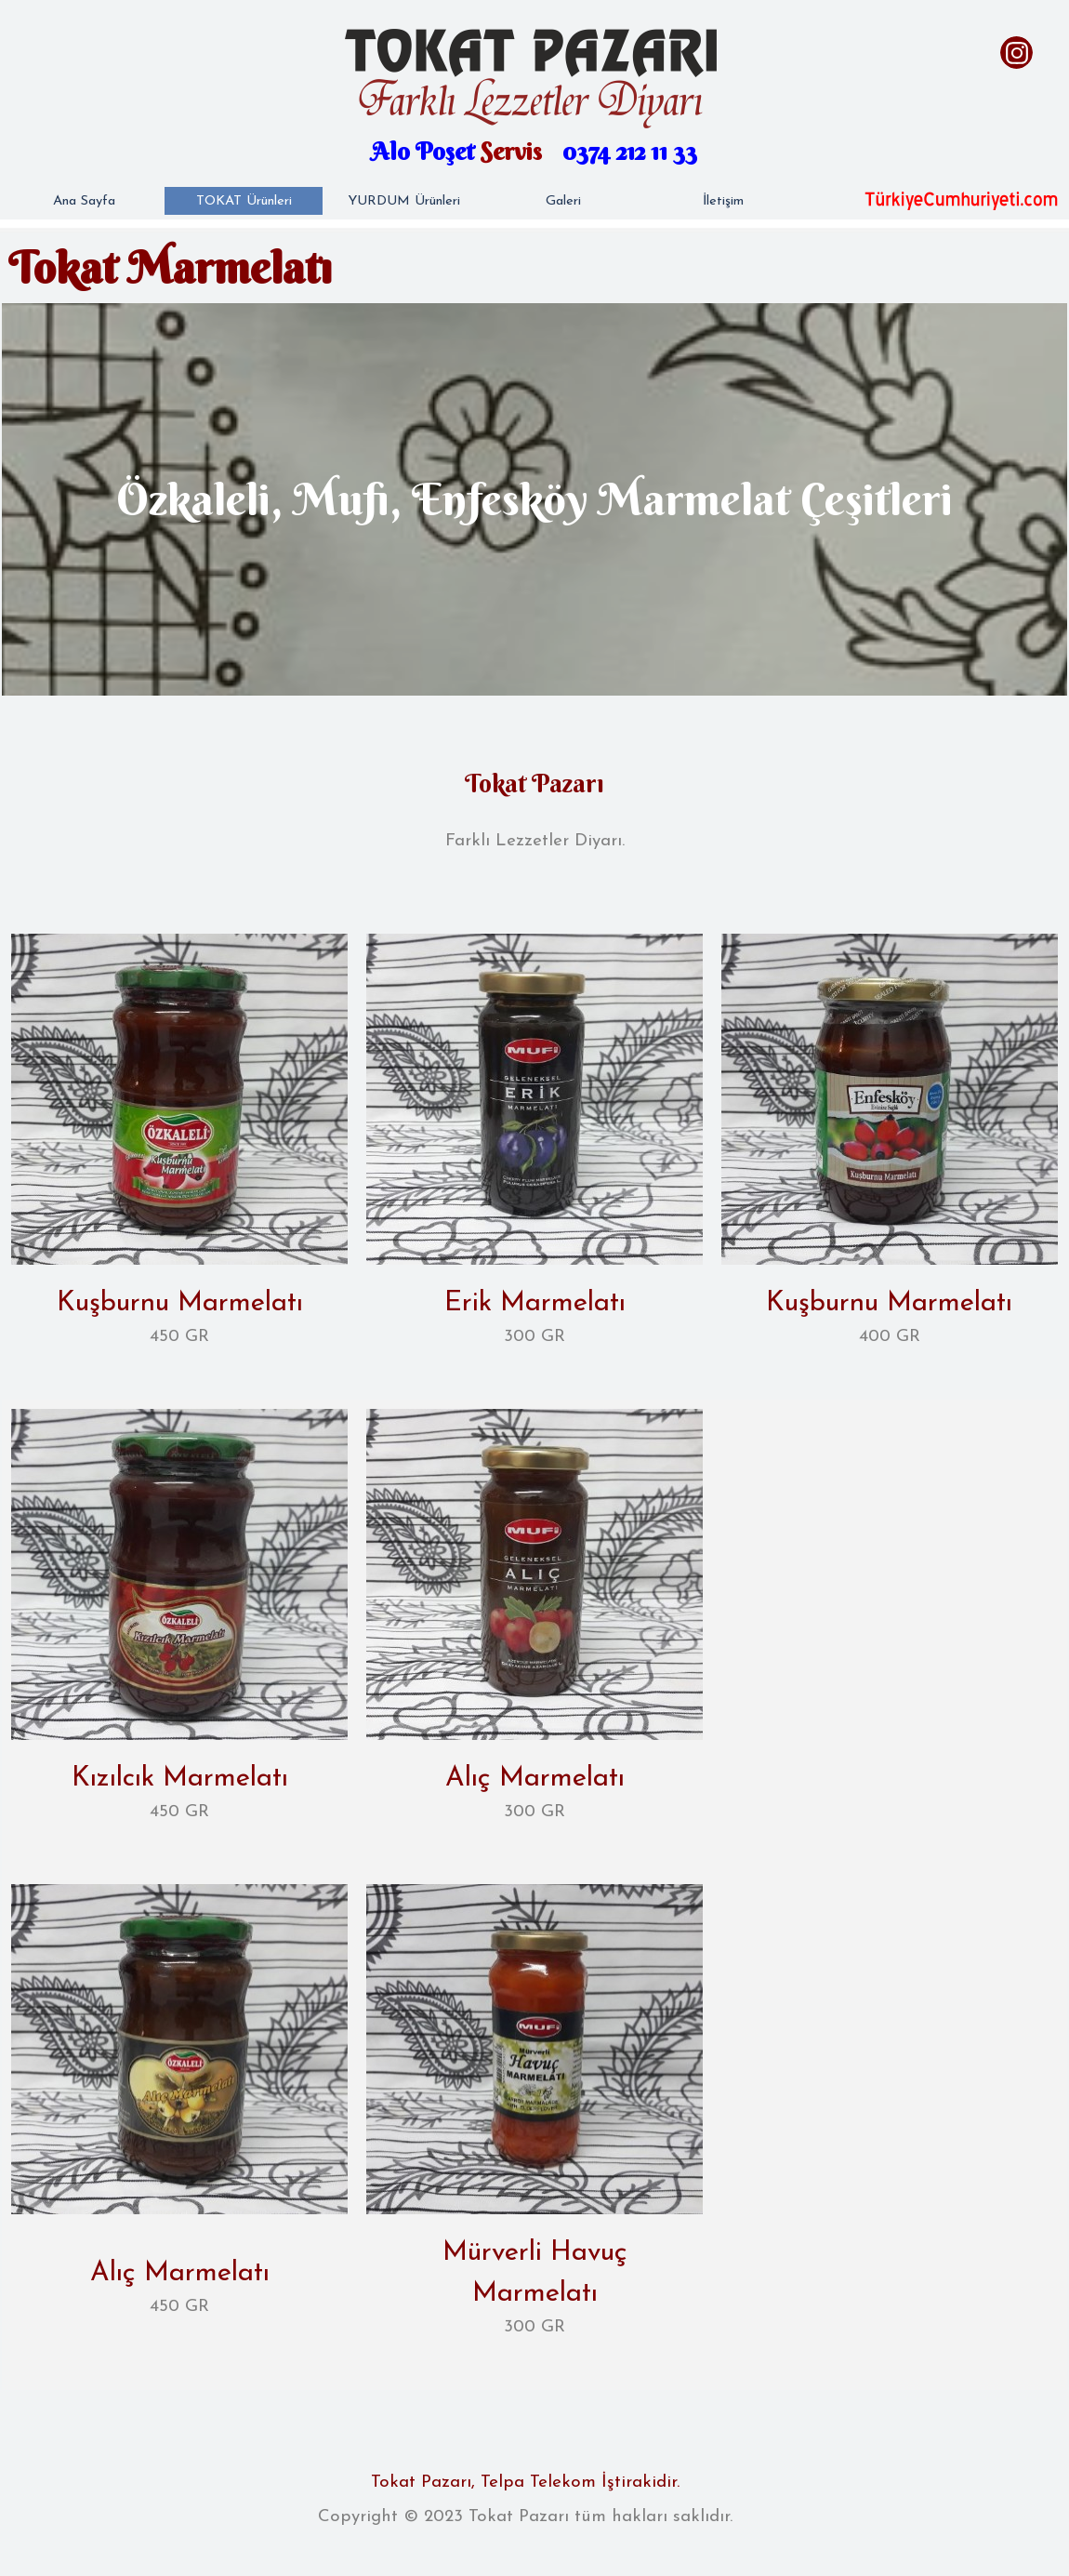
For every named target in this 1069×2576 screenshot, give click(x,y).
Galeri (563, 201)
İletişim (723, 201)
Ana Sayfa (84, 201)
